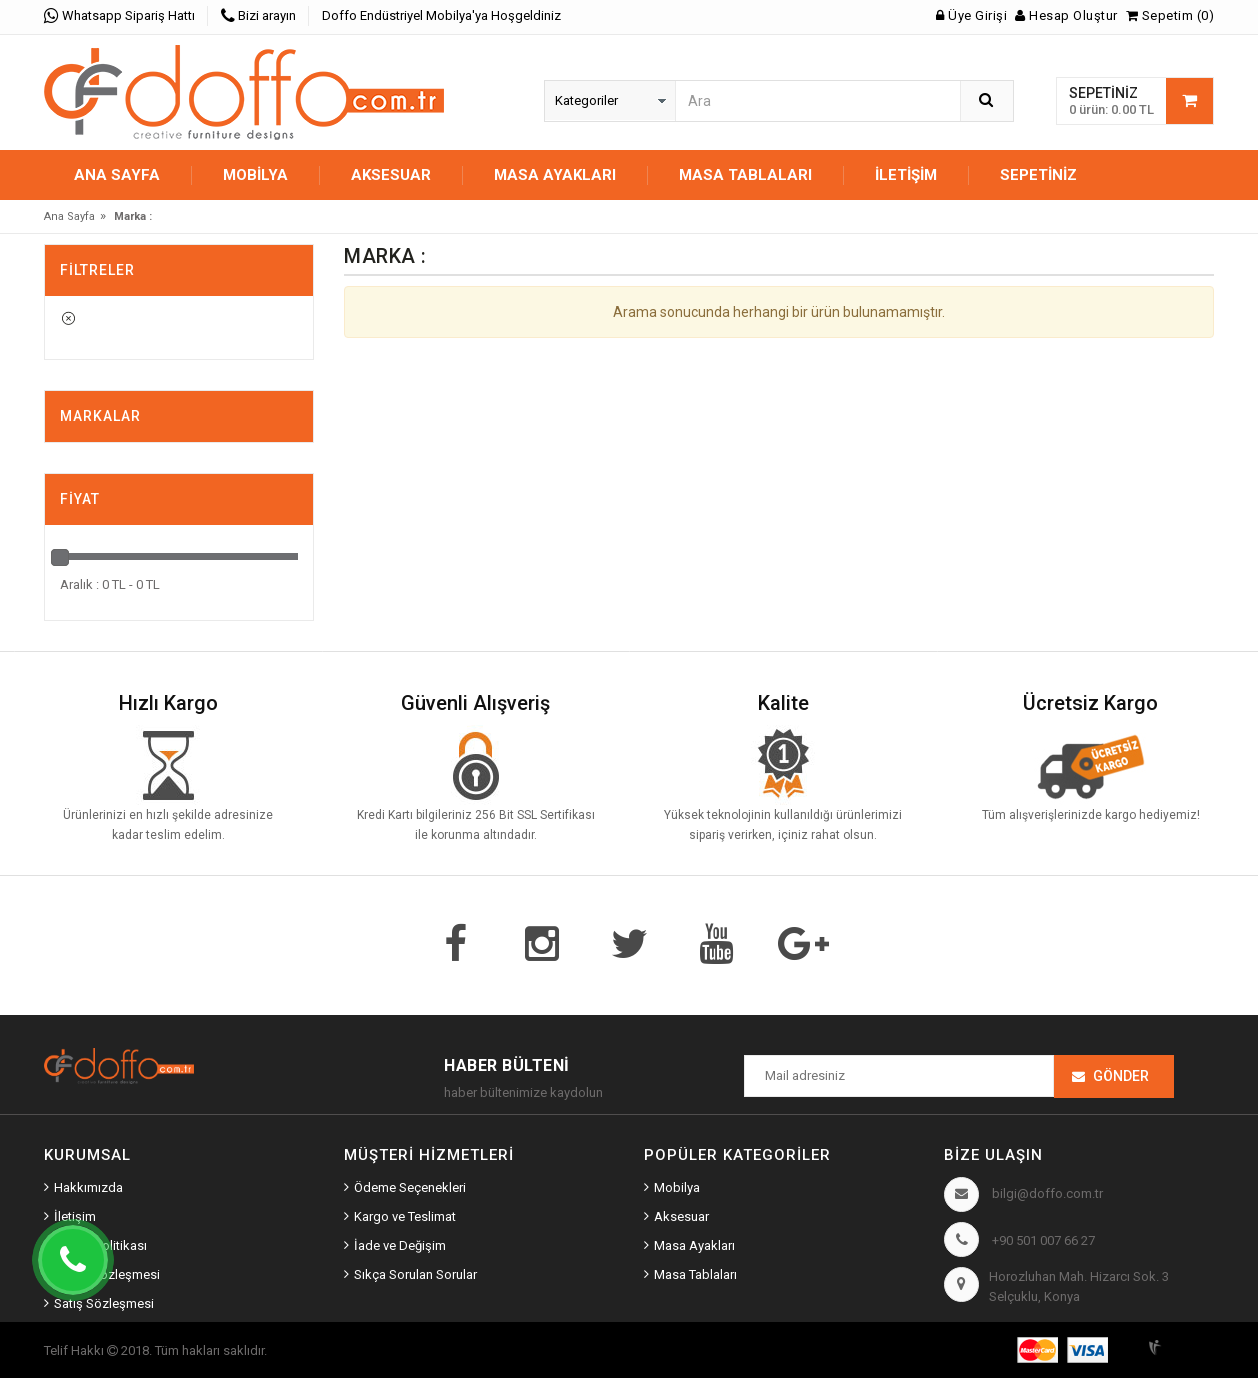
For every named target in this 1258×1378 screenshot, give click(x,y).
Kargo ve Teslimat (405, 1216)
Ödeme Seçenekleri (410, 1187)
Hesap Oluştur (1066, 15)
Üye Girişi (971, 15)
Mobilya (677, 1187)
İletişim (906, 175)
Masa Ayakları (694, 1245)
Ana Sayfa (117, 175)
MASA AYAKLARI (555, 175)
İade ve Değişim (400, 1245)
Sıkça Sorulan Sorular (415, 1274)
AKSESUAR (391, 175)
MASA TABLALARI (745, 175)
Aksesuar (681, 1216)
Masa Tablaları (695, 1274)
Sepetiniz (1038, 175)
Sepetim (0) (1170, 15)
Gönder (1121, 1076)
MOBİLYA (255, 175)
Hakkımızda (88, 1187)
